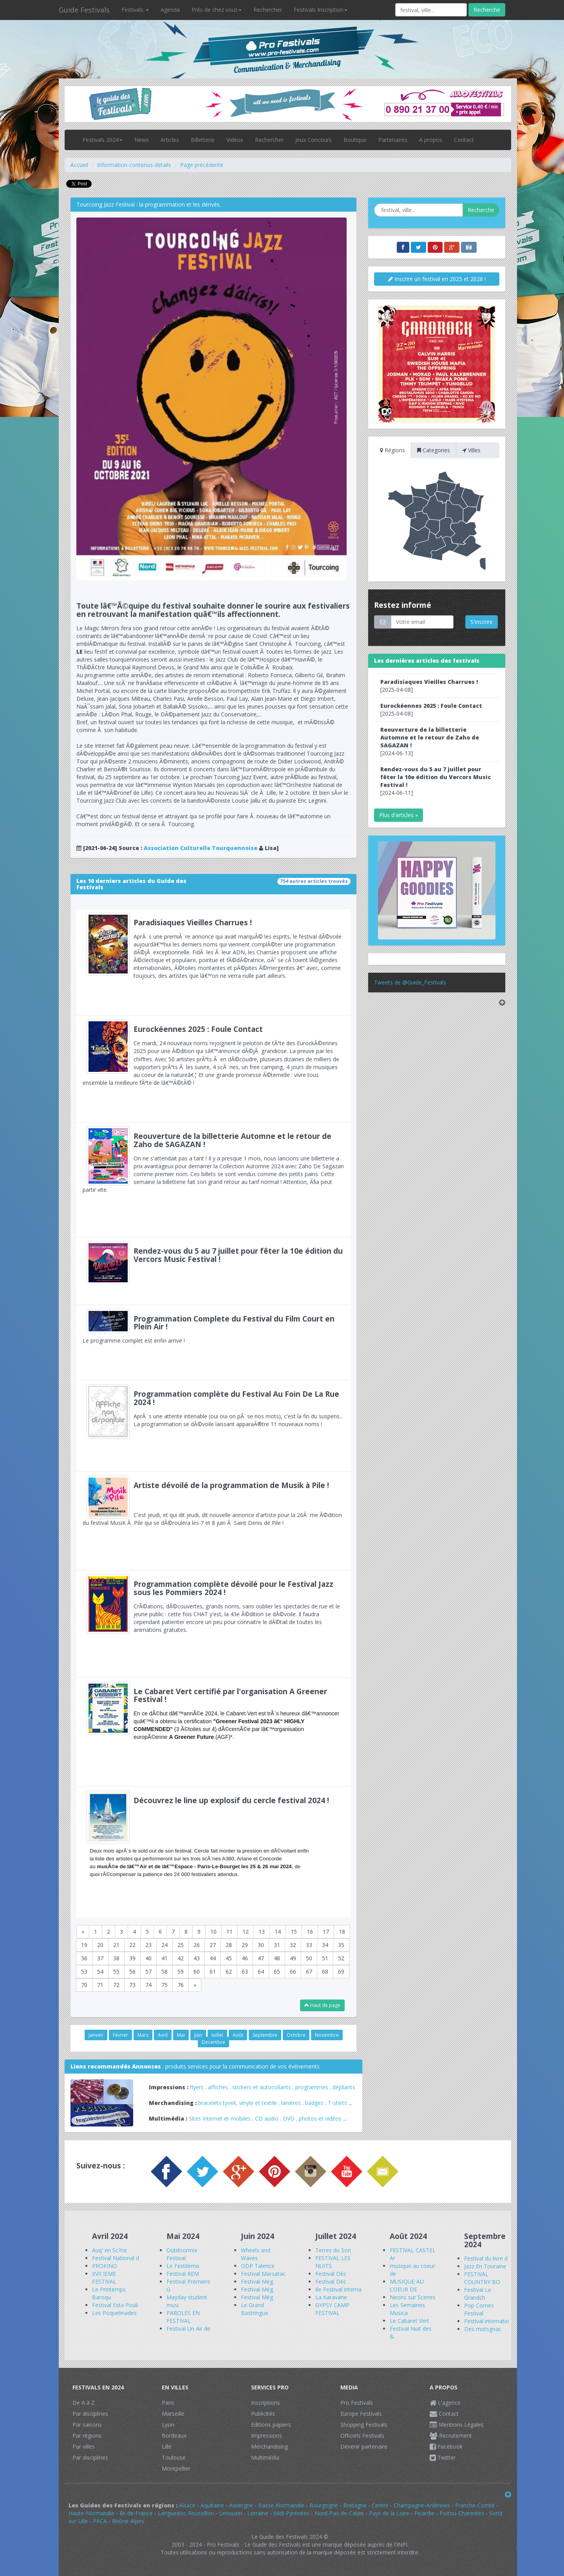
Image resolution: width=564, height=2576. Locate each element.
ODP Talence (258, 2266)
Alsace (187, 2505)
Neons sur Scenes (413, 2297)
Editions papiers (271, 2424)
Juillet (217, 2035)
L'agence (445, 2402)
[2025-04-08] (429, 685)
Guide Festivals (84, 10)
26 (196, 1945)
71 (100, 1985)
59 (180, 1971)
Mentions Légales (457, 2424)
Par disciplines (90, 2413)
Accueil (79, 165)
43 (196, 1958)
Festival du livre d (486, 2258)
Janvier (96, 2035)
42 (180, 1958)
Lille (167, 2446)
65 (277, 1971)
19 (84, 1945)
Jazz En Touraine (485, 2266)
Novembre (327, 2035)
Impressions (266, 2435)
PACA (100, 2521)
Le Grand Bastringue (254, 2309)
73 (132, 1985)
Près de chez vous (217, 9)
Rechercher (267, 9)
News (141, 139)
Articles (170, 139)
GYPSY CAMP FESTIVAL (332, 2309)
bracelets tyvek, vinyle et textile (237, 2102)
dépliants (344, 2087)
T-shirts (337, 2102)
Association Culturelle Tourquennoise (200, 848)
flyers (197, 2087)
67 (309, 1971)
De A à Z (83, 2402)
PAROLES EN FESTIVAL (183, 2316)
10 (213, 1931)
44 (213, 1958)
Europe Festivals (361, 2413)
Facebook (446, 2446)
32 (293, 1945)
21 (116, 1945)
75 (164, 1985)
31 (277, 1945)
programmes (311, 2087)
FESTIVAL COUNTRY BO (482, 2278)
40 (148, 1958)
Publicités (263, 2413)
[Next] (194, 1985)
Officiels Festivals (362, 2435)
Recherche (487, 9)
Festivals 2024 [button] (103, 139)
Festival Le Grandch (477, 2293)
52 (341, 1958)
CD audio (267, 2118)
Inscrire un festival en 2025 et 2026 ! (437, 279)
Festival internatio (486, 2321)
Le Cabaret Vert (409, 2320)
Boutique (355, 139)
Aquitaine (212, 2505)
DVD (289, 2118)
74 (148, 1985)
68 (325, 1971)
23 (148, 1945)
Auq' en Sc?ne (109, 2250)
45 (229, 1958)
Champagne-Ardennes (422, 2505)
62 (229, 1971)
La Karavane (331, 2297)
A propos (430, 139)
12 (245, 1931)
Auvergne (241, 2505)
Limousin (230, 2513)
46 (245, 1958)
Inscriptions (265, 2402)
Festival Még (257, 2281)
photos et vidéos (320, 2118)
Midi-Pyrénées (291, 2513)
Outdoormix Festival (181, 2254)
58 (164, 1971)
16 (310, 1931)
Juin (198, 2035)
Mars (142, 2035)
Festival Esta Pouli (115, 2305)
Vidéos (234, 139)
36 (84, 1958)
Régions (392, 450)
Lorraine (257, 2513)
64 (261, 1971)
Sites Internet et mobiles (220, 2118)
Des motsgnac (482, 2329)
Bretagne (355, 2505)
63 (245, 1971)
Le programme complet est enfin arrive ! (213, 1342)
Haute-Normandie (91, 2513)
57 (148, 1971)
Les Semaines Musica (407, 2309)
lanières (291, 2102)
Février (120, 2035)
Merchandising (269, 2446)
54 (100, 1971)
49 (293, 1958)
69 (341, 1971)
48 (277, 1958)
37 (100, 1958)
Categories (433, 450)
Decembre (213, 2042)
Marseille (173, 2413)
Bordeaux (174, 2435)
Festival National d (115, 2258)
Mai (181, 2035)
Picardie (424, 2513)
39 (132, 1958)
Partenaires (392, 139)
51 (325, 1958)
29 (245, 1945)
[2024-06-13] (429, 741)
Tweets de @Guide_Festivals (410, 982)
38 (116, 1958)
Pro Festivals (356, 2402)
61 (213, 1971)
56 (132, 1971)
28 (229, 1945)
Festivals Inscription (320, 9)
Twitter (443, 2457)
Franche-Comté (475, 2505)
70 (84, 1985)
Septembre (265, 2035)
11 (229, 1931)
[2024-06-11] (435, 780)
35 (341, 1945)
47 (261, 1958)
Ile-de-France (136, 2513)
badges (314, 2102)
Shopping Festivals (363, 2424)
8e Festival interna (338, 2289)
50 (309, 1958)
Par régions (86, 2435)
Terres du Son (333, 2250)
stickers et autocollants (261, 2087)
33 (309, 1945)
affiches (218, 2087)
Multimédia (265, 2457)
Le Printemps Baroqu (109, 2293)
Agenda (170, 9)
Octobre (296, 2035)
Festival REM (182, 2273)
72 (116, 1985)
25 (180, 1945)
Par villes (83, 2446)
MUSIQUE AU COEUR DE (407, 2285)
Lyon (168, 2424)
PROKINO (104, 2266)
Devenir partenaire (363, 2446)
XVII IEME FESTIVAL (104, 2277)
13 (261, 1931)
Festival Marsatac (263, 2273)
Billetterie (203, 139)
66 (293, 1971)
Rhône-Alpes (128, 2521)
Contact (464, 139)
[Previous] (82, 1931)
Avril (163, 2035)
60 (196, 1971)
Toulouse (174, 2457)
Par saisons (87, 2424)
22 (132, 1945)
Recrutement (451, 2435)
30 (261, 1945)
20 (100, 1945)
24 (164, 1945)
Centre (380, 2505)
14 (278, 1931)
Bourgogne (323, 2505)
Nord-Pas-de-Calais (339, 2513)
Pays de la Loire (389, 2513)
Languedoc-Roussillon (186, 2513)
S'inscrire (481, 621)
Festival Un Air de (188, 2328)
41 (164, 1958)
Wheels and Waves (255, 2254)
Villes (471, 450)
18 (342, 1931)
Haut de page (322, 2005)
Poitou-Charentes (461, 2513)
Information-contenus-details (134, 165)
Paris (168, 2402)
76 (180, 1985)
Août (238, 2035)
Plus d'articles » (398, 815)
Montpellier (176, 2468)
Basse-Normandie (281, 2505)
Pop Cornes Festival (479, 2309)
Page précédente (201, 165)
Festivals (135, 9)
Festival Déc (330, 2273)
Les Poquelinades (114, 2313)
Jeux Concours (313, 139)
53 (84, 1971)
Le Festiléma (182, 2266)
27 (213, 1945)
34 (325, 1945)
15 (294, 1931)
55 (116, 1971)
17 (326, 1931)
